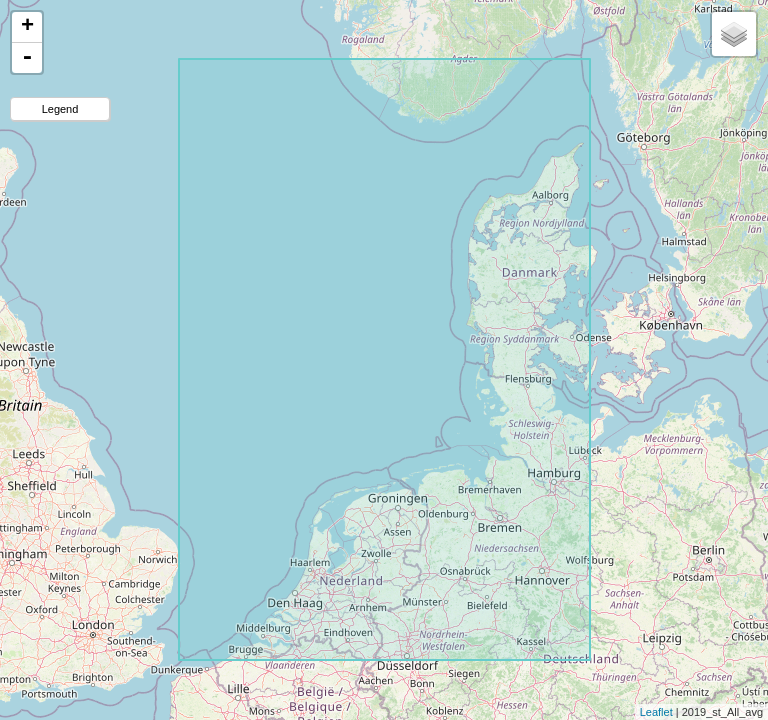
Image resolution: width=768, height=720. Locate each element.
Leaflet (656, 712)
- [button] (27, 58)
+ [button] (27, 27)
